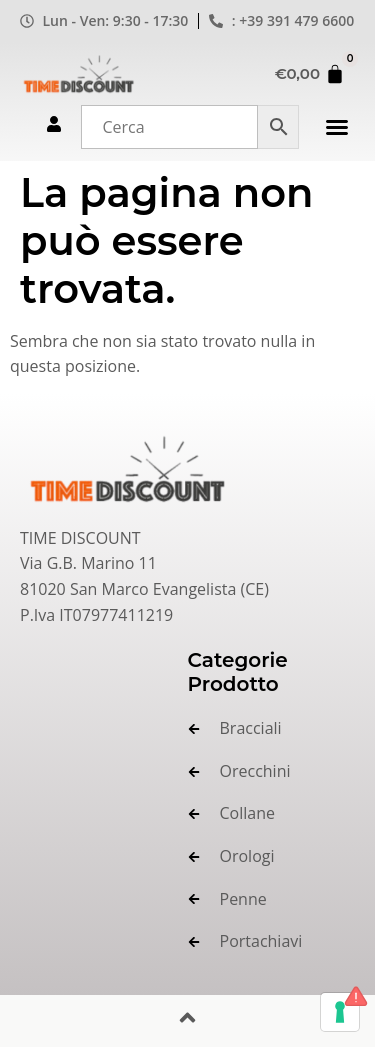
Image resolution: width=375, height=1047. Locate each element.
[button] (337, 127)
